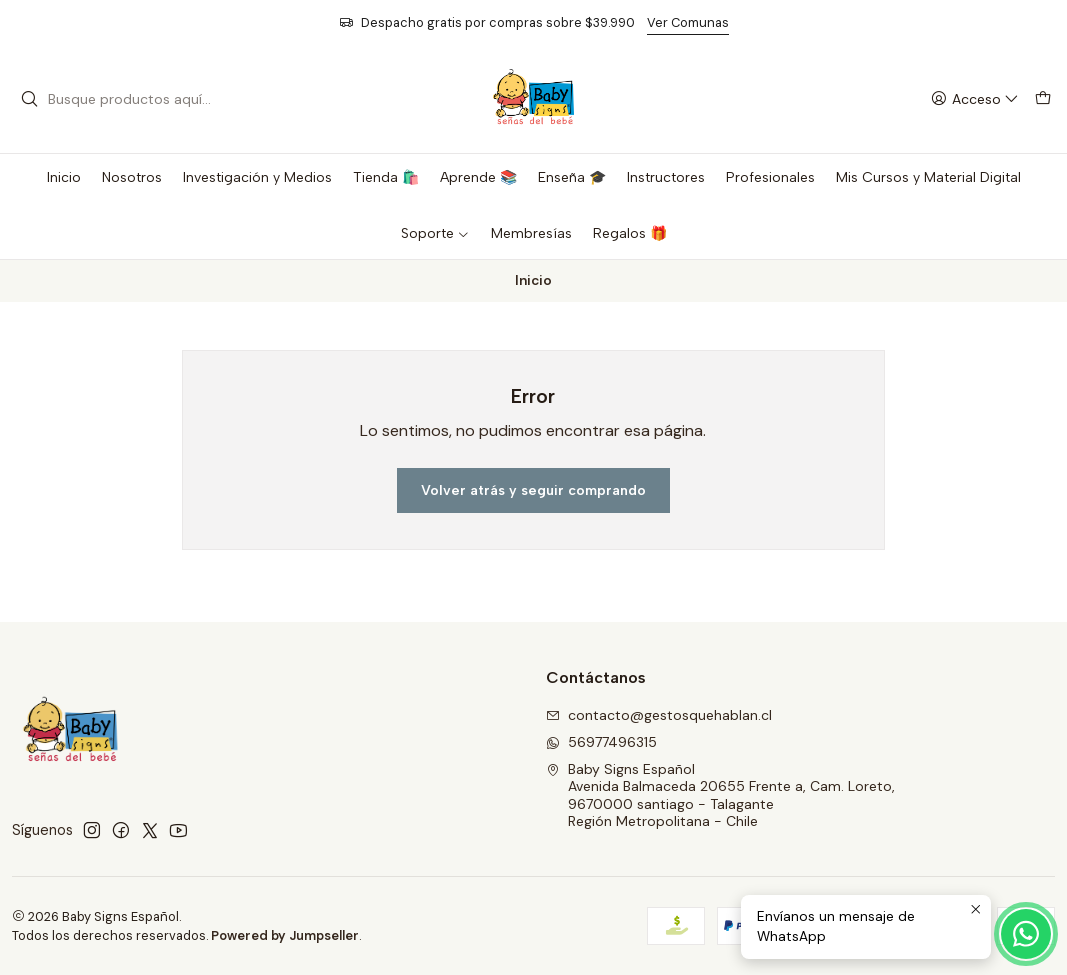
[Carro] (1043, 99)
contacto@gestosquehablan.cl (659, 715)
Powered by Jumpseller (285, 935)
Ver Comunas (688, 22)
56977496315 (601, 742)
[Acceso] (975, 99)
